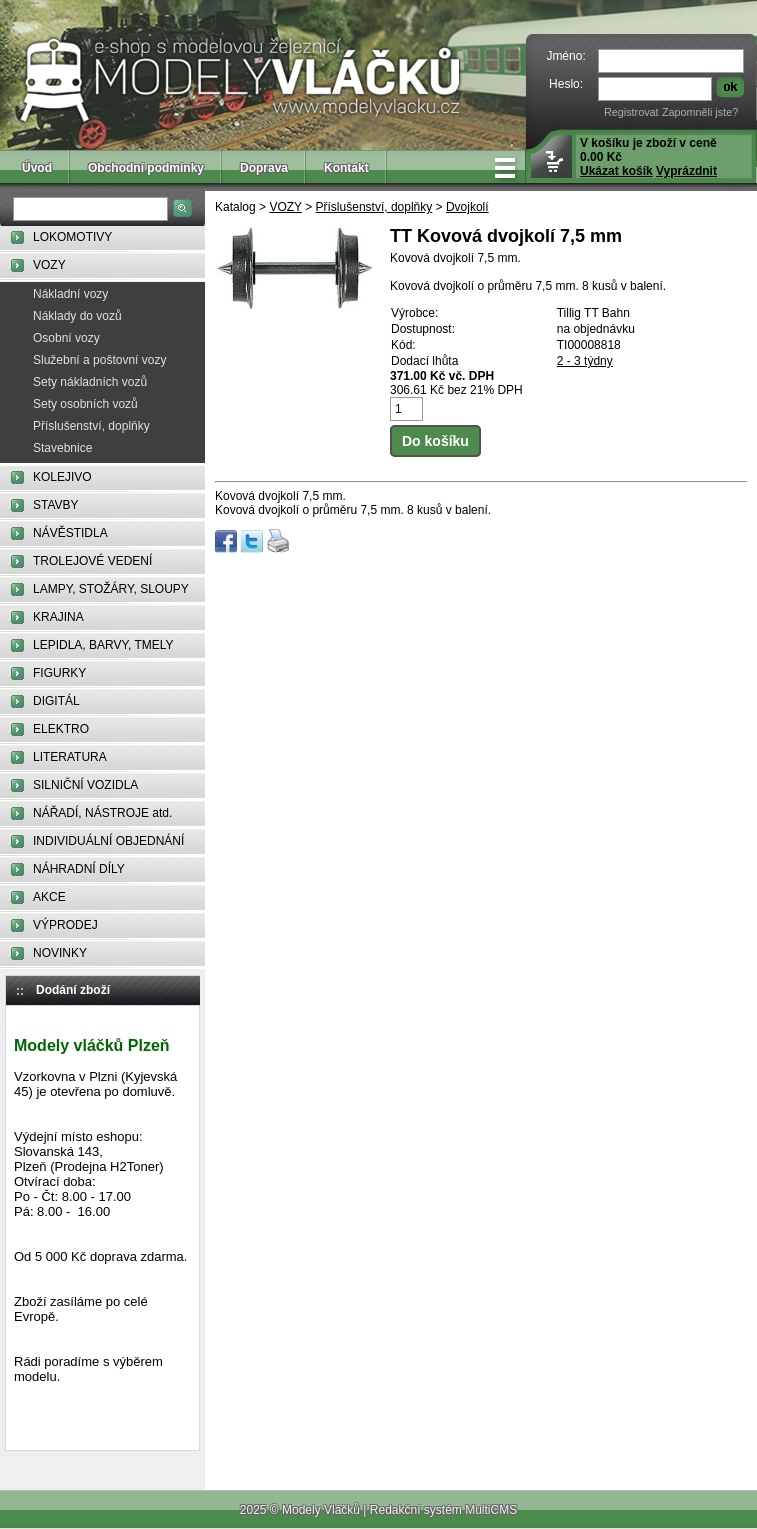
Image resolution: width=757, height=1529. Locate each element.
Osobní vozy (66, 338)
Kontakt (346, 168)
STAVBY (56, 505)
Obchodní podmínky (146, 168)
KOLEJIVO (62, 477)
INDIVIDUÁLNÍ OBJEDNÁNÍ (108, 841)
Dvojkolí (467, 207)
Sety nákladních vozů (90, 382)
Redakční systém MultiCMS (443, 1510)
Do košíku (435, 441)
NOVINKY (60, 953)
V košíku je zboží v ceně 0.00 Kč (648, 157)
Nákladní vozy (70, 294)
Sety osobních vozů (85, 404)
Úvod (37, 168)
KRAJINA (58, 617)
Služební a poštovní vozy (99, 360)
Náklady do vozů (77, 316)
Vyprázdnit (686, 171)
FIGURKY (59, 673)
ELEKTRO (61, 729)
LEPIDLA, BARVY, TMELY (103, 645)
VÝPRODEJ (65, 925)
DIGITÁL (56, 701)
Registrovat (631, 112)
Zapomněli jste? (700, 112)
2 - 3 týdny (585, 361)
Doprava (264, 168)
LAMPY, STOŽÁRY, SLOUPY (111, 589)
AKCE (49, 897)
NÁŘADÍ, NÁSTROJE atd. (102, 813)
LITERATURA (70, 757)
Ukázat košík (616, 171)
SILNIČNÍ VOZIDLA (85, 785)
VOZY (49, 265)
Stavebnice (62, 448)
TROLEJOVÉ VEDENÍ (92, 561)
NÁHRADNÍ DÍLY (79, 869)
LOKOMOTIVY (72, 237)
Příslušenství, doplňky (91, 426)
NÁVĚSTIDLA (70, 533)
